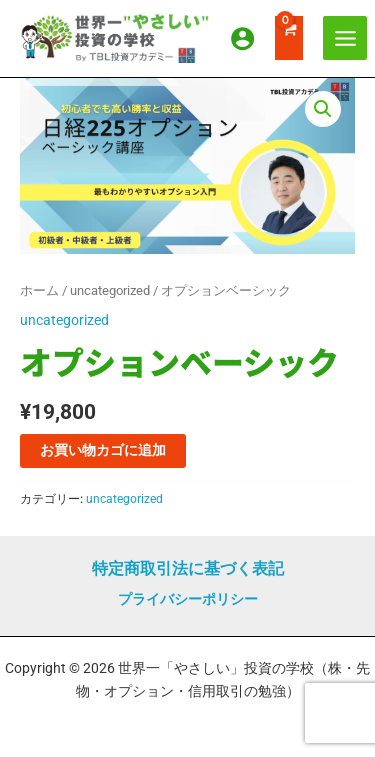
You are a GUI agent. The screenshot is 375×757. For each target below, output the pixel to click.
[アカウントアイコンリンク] (242, 38)
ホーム (39, 290)
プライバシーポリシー (188, 599)
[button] (323, 109)
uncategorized (110, 290)
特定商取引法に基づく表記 (188, 568)
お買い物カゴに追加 (103, 450)
